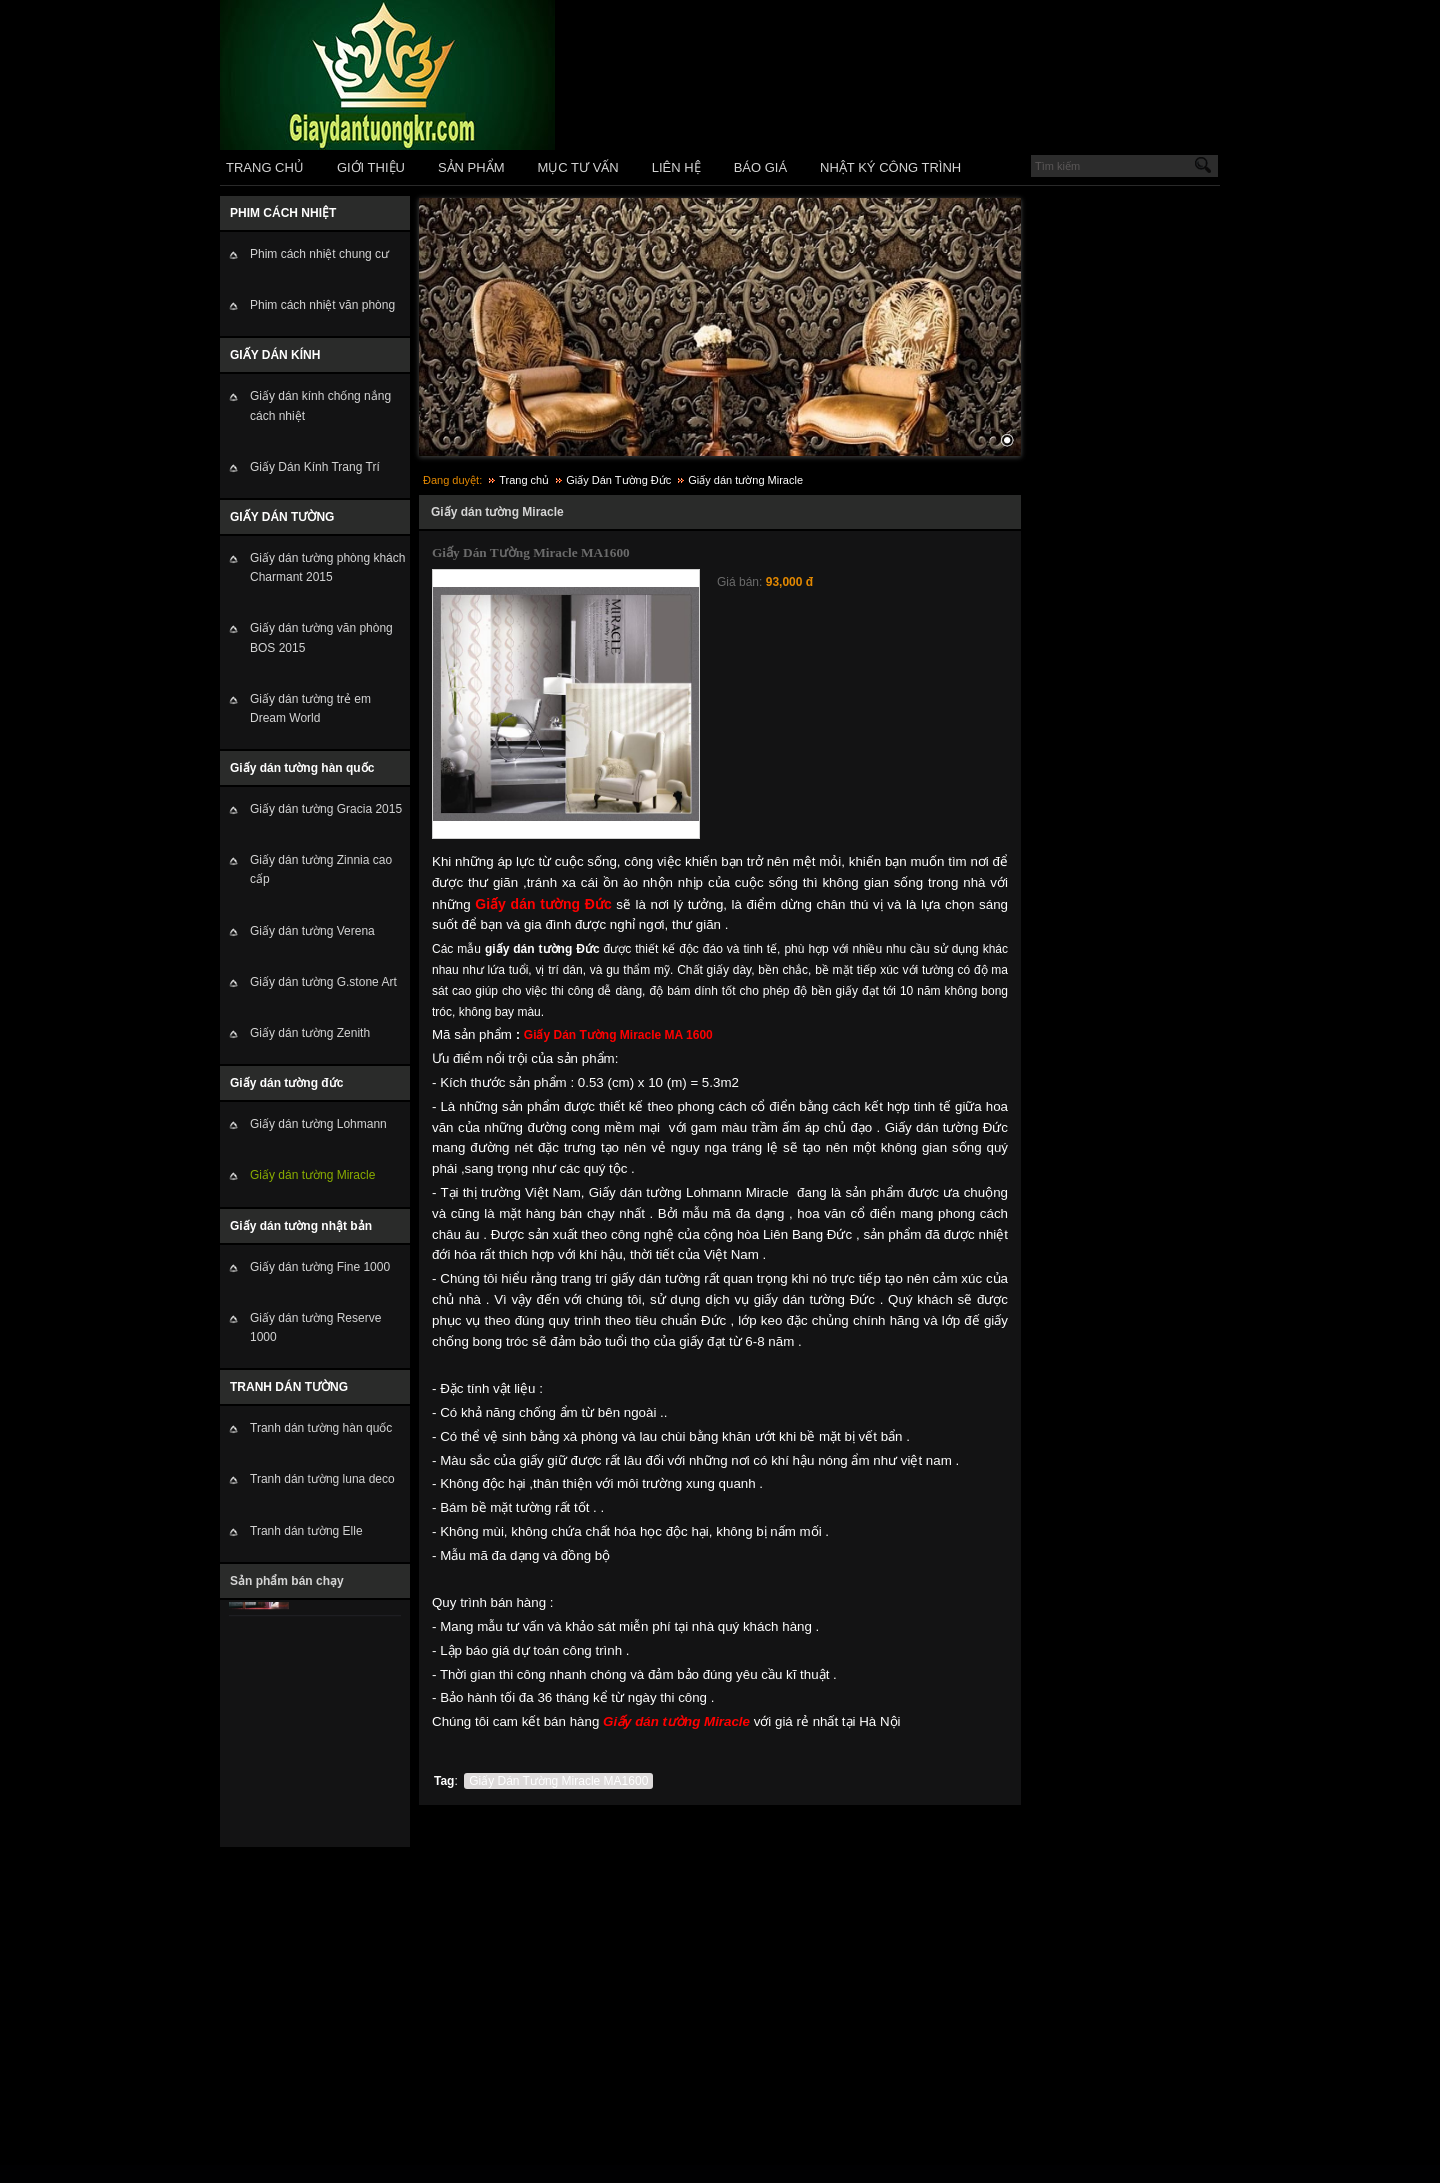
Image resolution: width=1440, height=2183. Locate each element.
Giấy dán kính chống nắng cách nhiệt (320, 405)
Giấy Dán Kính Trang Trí (315, 467)
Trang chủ (524, 480)
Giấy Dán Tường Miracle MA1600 (558, 1781)
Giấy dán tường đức (286, 1083)
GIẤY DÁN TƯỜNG (282, 517)
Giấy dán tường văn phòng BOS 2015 (321, 637)
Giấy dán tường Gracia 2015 (326, 809)
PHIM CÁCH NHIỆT (283, 213)
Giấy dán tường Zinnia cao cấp (321, 869)
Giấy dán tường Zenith (310, 1033)
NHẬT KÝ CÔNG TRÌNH (890, 167)
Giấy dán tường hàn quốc (302, 768)
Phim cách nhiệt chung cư (319, 254)
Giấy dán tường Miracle (312, 1175)
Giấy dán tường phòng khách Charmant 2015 (327, 567)
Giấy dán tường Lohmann (318, 1124)
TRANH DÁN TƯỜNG (289, 1387)
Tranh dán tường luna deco (322, 1479)
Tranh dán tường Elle (306, 1531)
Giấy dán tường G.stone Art (323, 982)
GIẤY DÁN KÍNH (275, 355)
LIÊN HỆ (676, 167)
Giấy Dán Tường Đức (618, 480)
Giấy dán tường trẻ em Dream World (310, 708)
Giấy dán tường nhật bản (301, 1226)
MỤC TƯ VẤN (578, 167)
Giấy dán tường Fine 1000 (320, 1267)
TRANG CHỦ (265, 167)
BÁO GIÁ (760, 167)
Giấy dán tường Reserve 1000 (315, 1327)
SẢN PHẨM (471, 167)
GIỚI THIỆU (371, 167)
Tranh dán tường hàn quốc (321, 1428)
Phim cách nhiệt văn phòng (322, 305)
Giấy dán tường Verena (312, 931)
